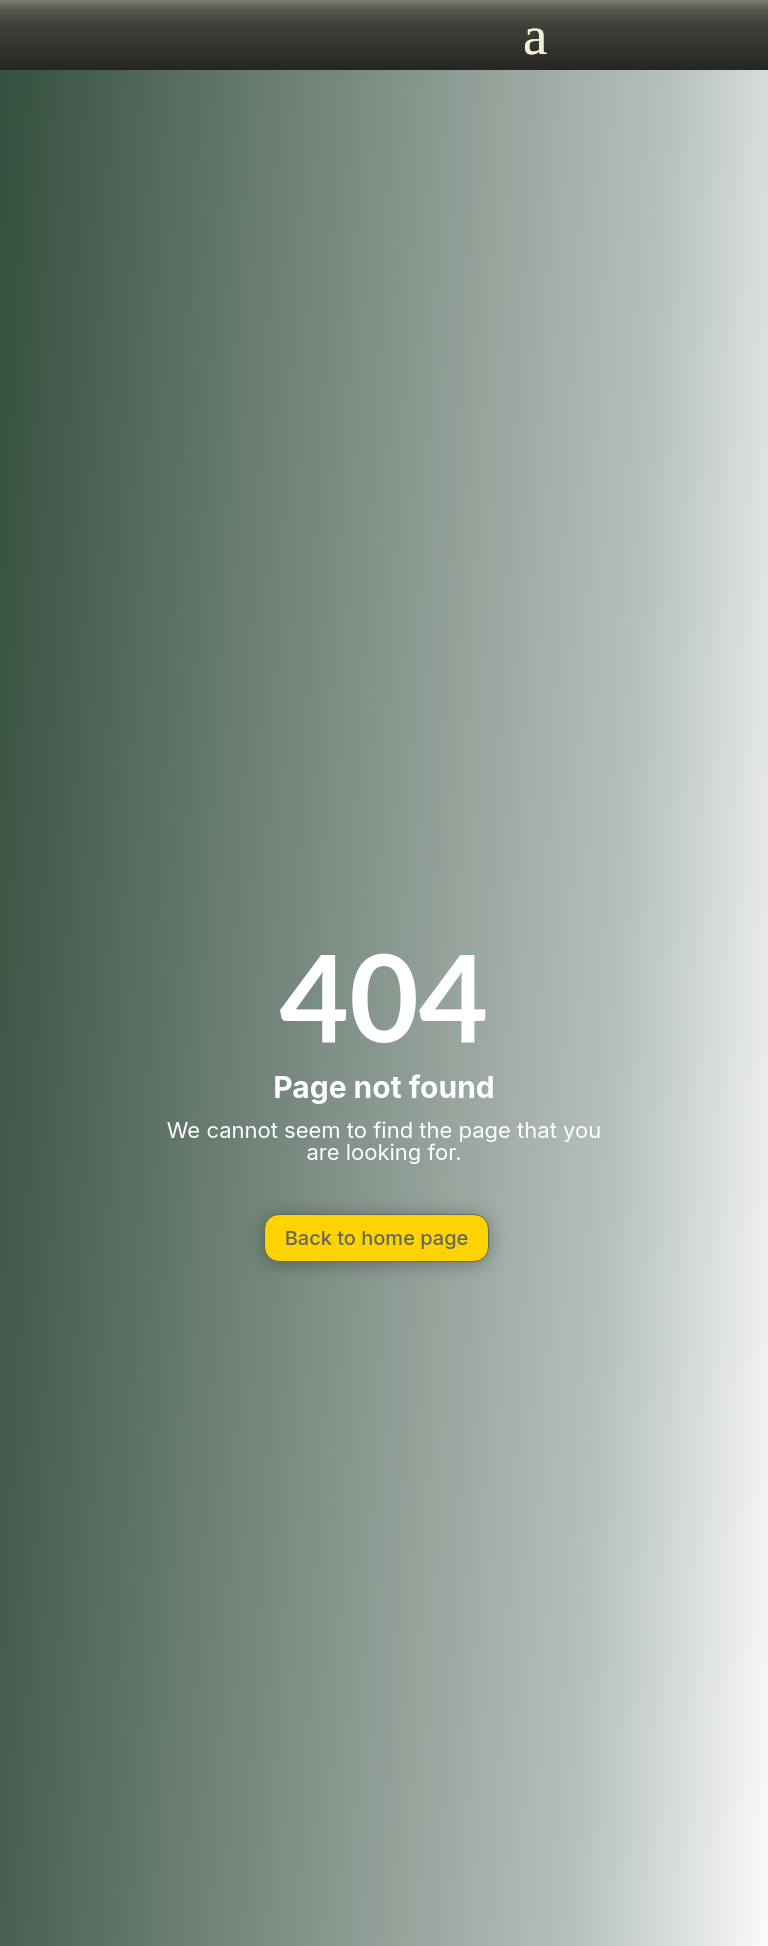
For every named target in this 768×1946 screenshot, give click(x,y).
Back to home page (377, 1238)
